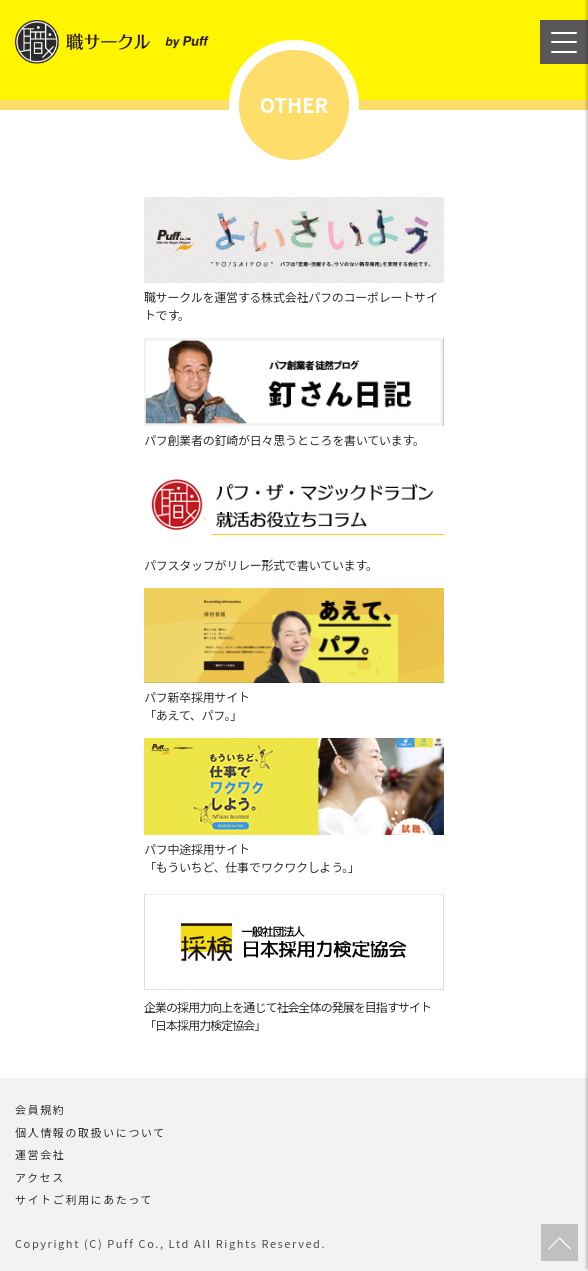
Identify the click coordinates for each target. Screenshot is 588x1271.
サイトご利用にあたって (84, 1199)
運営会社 (40, 1154)
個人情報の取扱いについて (90, 1132)
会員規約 (40, 1109)
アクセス (40, 1177)
